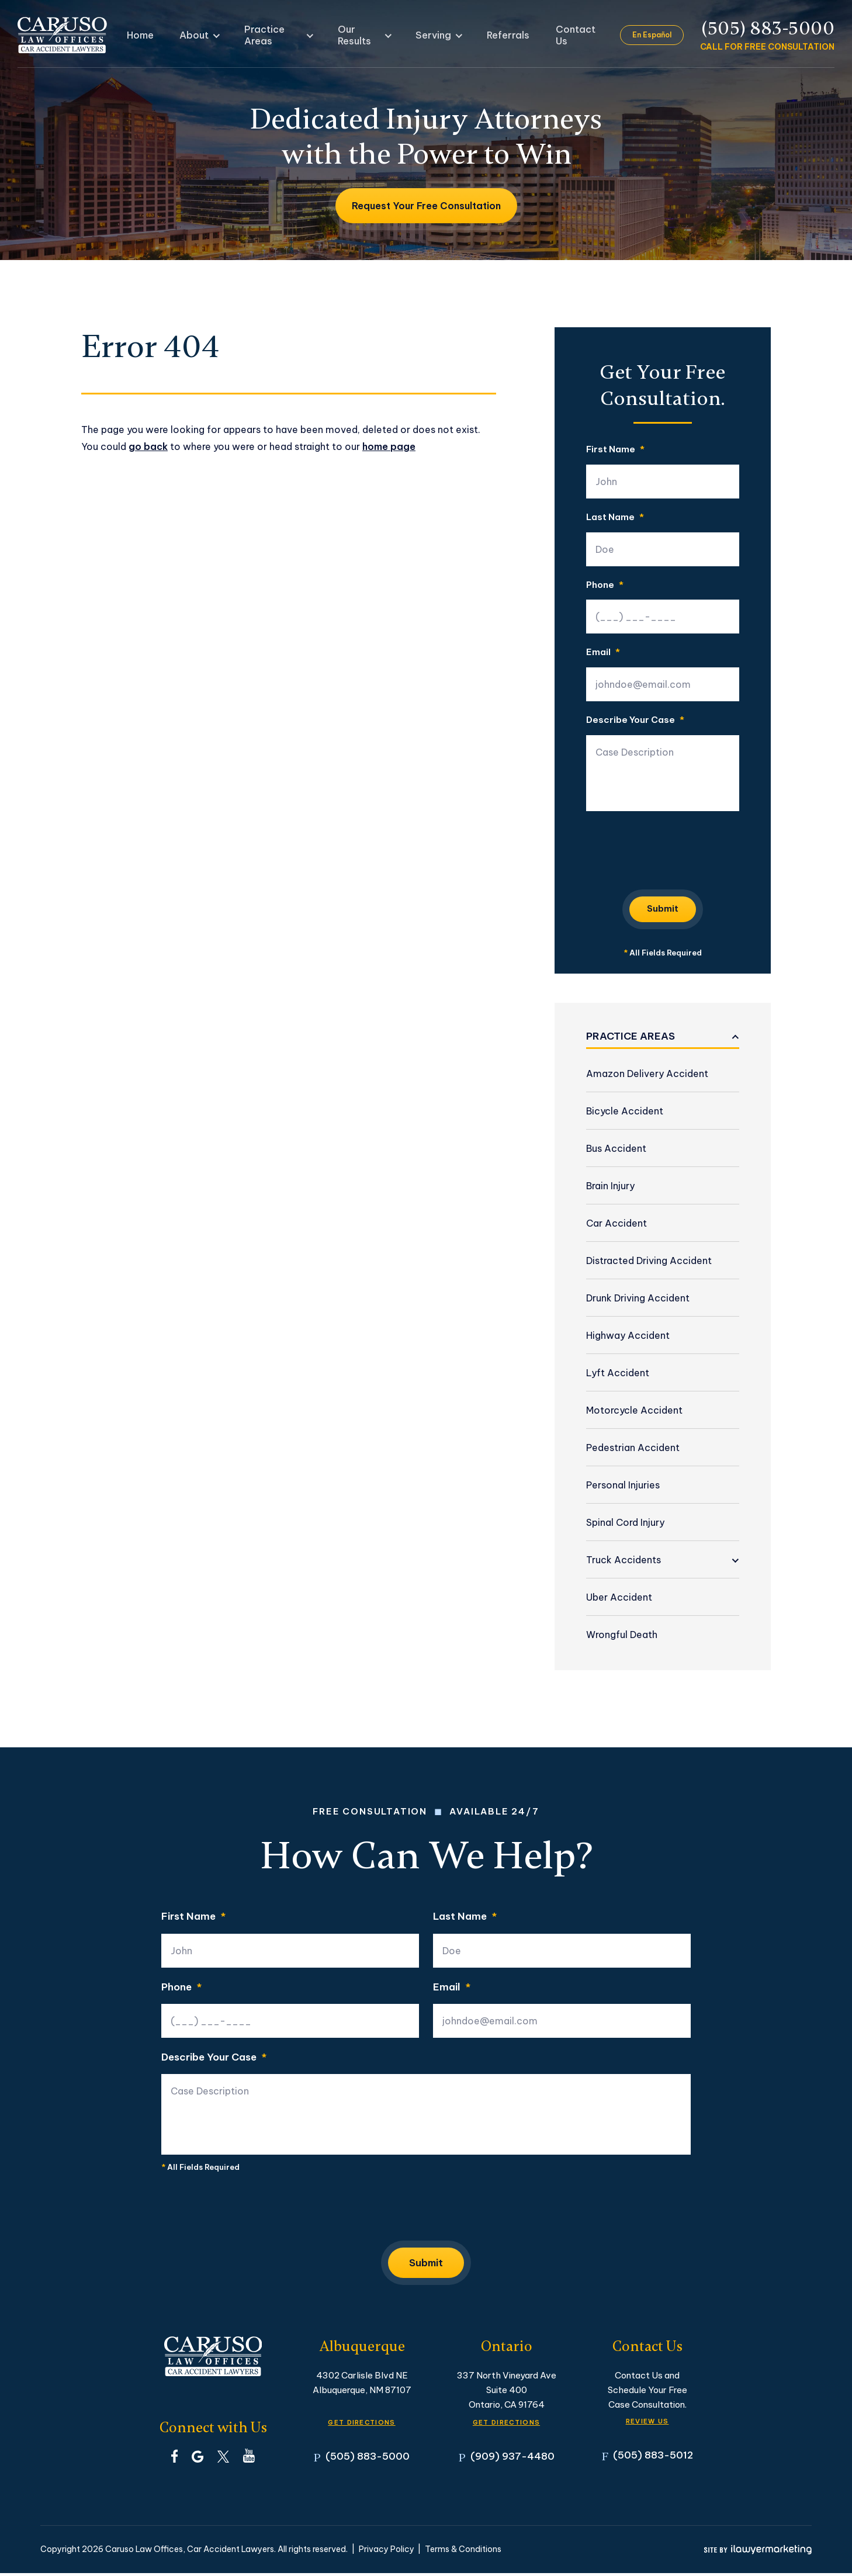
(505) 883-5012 (653, 2458)
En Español (653, 34)
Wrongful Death (621, 1634)
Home (158, 35)
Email (603, 652)
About (203, 35)
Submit (662, 908)
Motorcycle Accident (634, 1410)
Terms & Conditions (463, 2552)
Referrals (494, 35)
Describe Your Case (635, 720)
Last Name (615, 517)
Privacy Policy (386, 2552)
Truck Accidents (623, 1560)
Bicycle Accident (624, 1111)
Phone (605, 585)
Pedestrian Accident (633, 1447)
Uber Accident (619, 1597)
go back (148, 446)
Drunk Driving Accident (638, 1298)
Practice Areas (277, 35)
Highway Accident (628, 1335)
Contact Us (557, 35)
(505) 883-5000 (768, 29)
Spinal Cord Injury (625, 1522)
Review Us (647, 2421)
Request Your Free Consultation (426, 206)
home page (388, 446)
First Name (615, 450)
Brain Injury (610, 1186)
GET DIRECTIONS (361, 2422)
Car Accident (616, 1223)
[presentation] (675, 848)
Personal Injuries (623, 1485)
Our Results (362, 35)
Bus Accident (616, 1148)
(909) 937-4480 (512, 2459)
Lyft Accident (617, 1373)
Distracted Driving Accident (649, 1260)
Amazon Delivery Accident (647, 1073)
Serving (431, 35)
